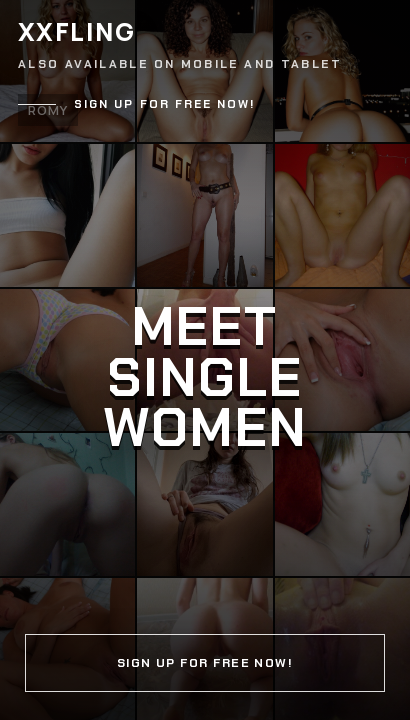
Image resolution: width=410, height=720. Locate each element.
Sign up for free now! (165, 104)
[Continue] (205, 360)
